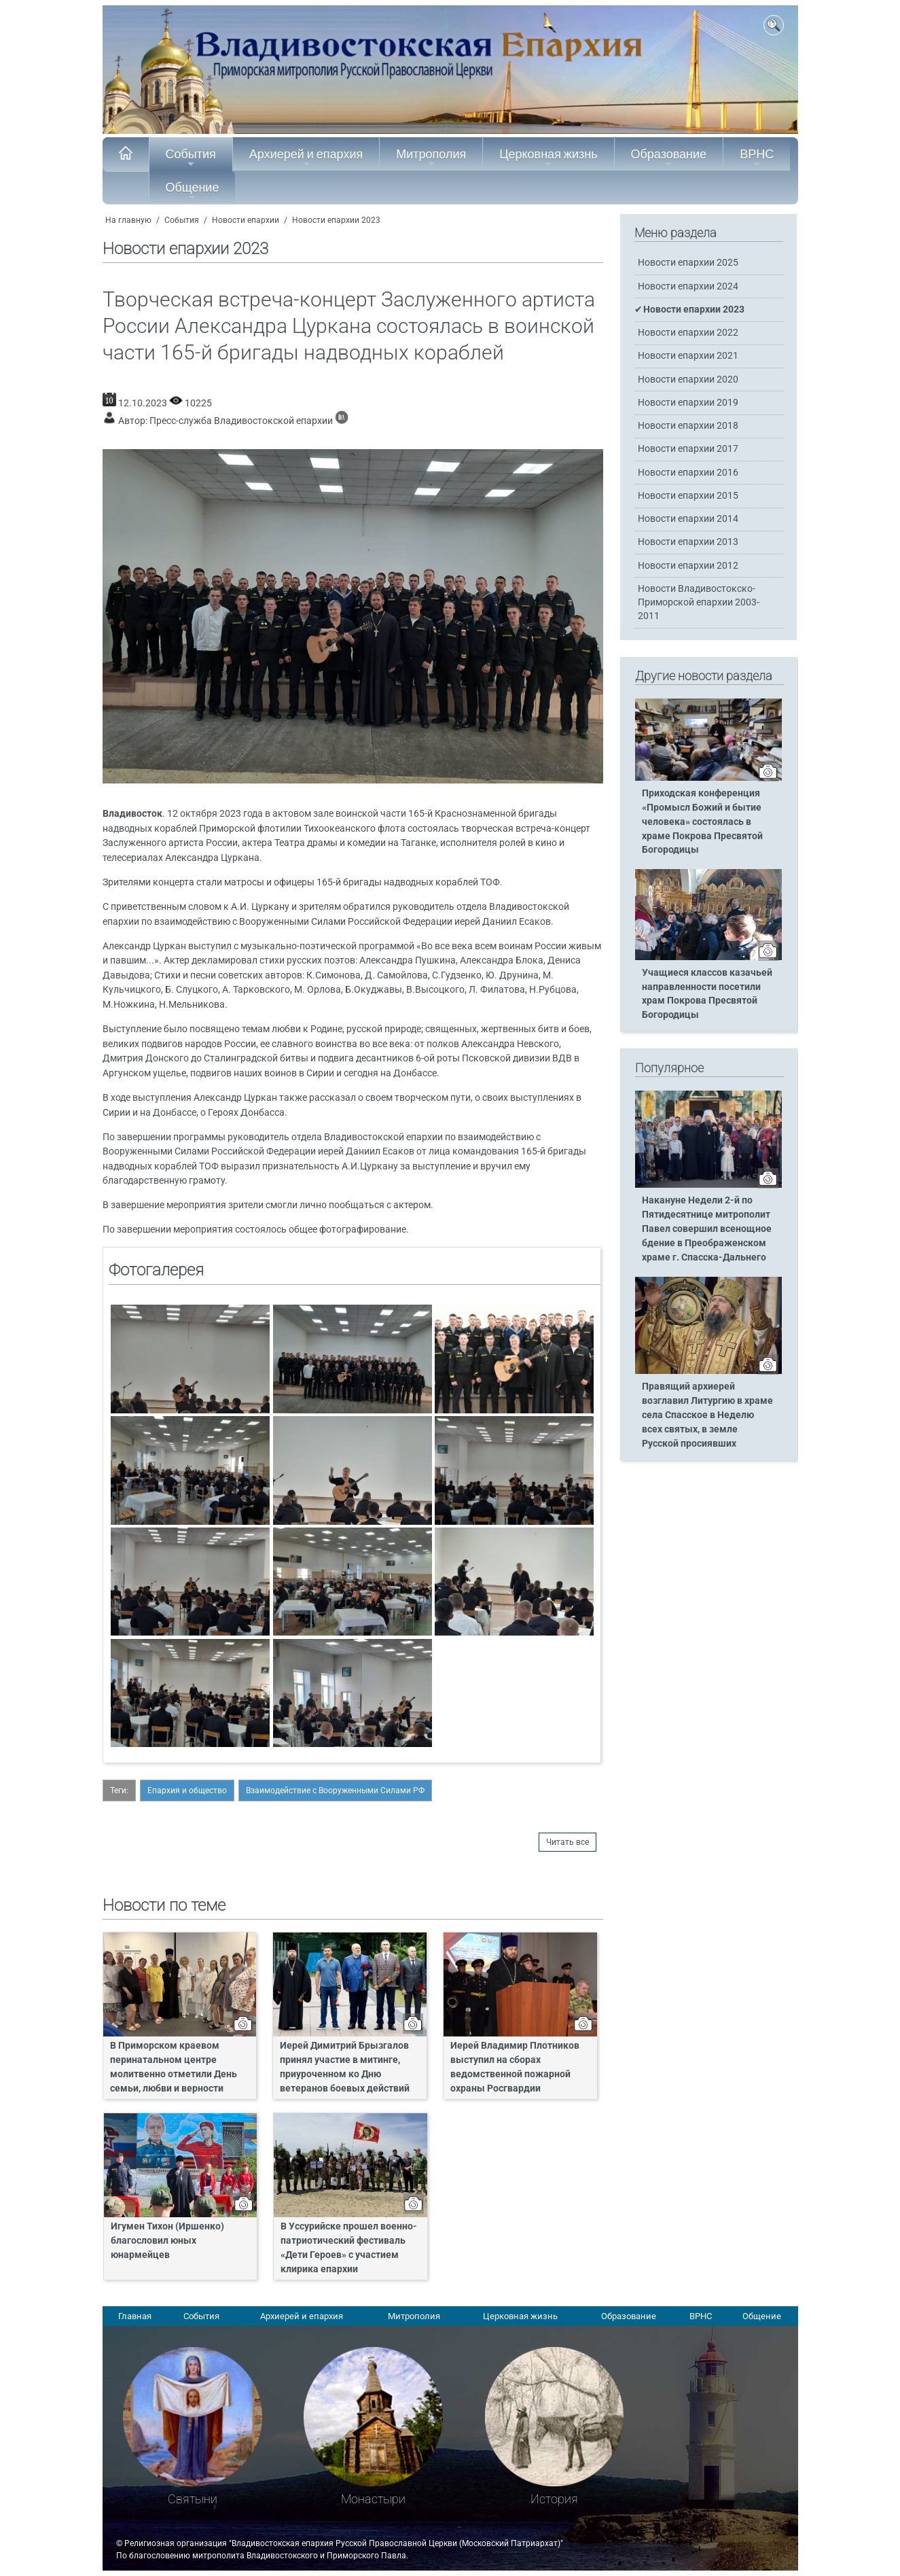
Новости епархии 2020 (688, 379)
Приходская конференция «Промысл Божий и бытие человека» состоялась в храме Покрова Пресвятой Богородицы (702, 822)
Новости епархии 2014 (688, 519)
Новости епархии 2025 (688, 262)
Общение (192, 190)
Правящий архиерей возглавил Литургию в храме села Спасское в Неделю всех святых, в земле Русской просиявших (707, 1415)
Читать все (567, 1842)
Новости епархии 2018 (688, 425)
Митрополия (431, 157)
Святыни (192, 2499)
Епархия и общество (187, 1790)
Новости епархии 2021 (688, 355)
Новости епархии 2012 (688, 565)
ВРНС (757, 157)
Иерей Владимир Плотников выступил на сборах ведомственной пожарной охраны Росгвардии (514, 2067)
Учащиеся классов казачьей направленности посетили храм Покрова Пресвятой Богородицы (707, 994)
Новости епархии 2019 (688, 402)
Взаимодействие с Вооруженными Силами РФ (335, 1790)
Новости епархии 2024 (688, 286)
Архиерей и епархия (306, 157)
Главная (134, 2316)
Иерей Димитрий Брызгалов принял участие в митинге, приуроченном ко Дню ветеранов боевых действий (345, 2067)
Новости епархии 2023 (336, 220)
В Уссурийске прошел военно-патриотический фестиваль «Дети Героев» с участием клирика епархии (349, 2248)
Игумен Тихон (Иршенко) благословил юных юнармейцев (167, 2241)
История (554, 2499)
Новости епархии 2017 (688, 449)
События (191, 157)
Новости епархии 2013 (688, 542)
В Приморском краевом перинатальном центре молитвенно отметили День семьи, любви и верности (173, 2067)
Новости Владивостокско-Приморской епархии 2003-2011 (698, 602)
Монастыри (373, 2499)
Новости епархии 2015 (688, 495)
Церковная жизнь (548, 157)
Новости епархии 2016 (688, 472)
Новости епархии (245, 220)
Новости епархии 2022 (688, 332)
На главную (128, 220)
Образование (669, 157)
